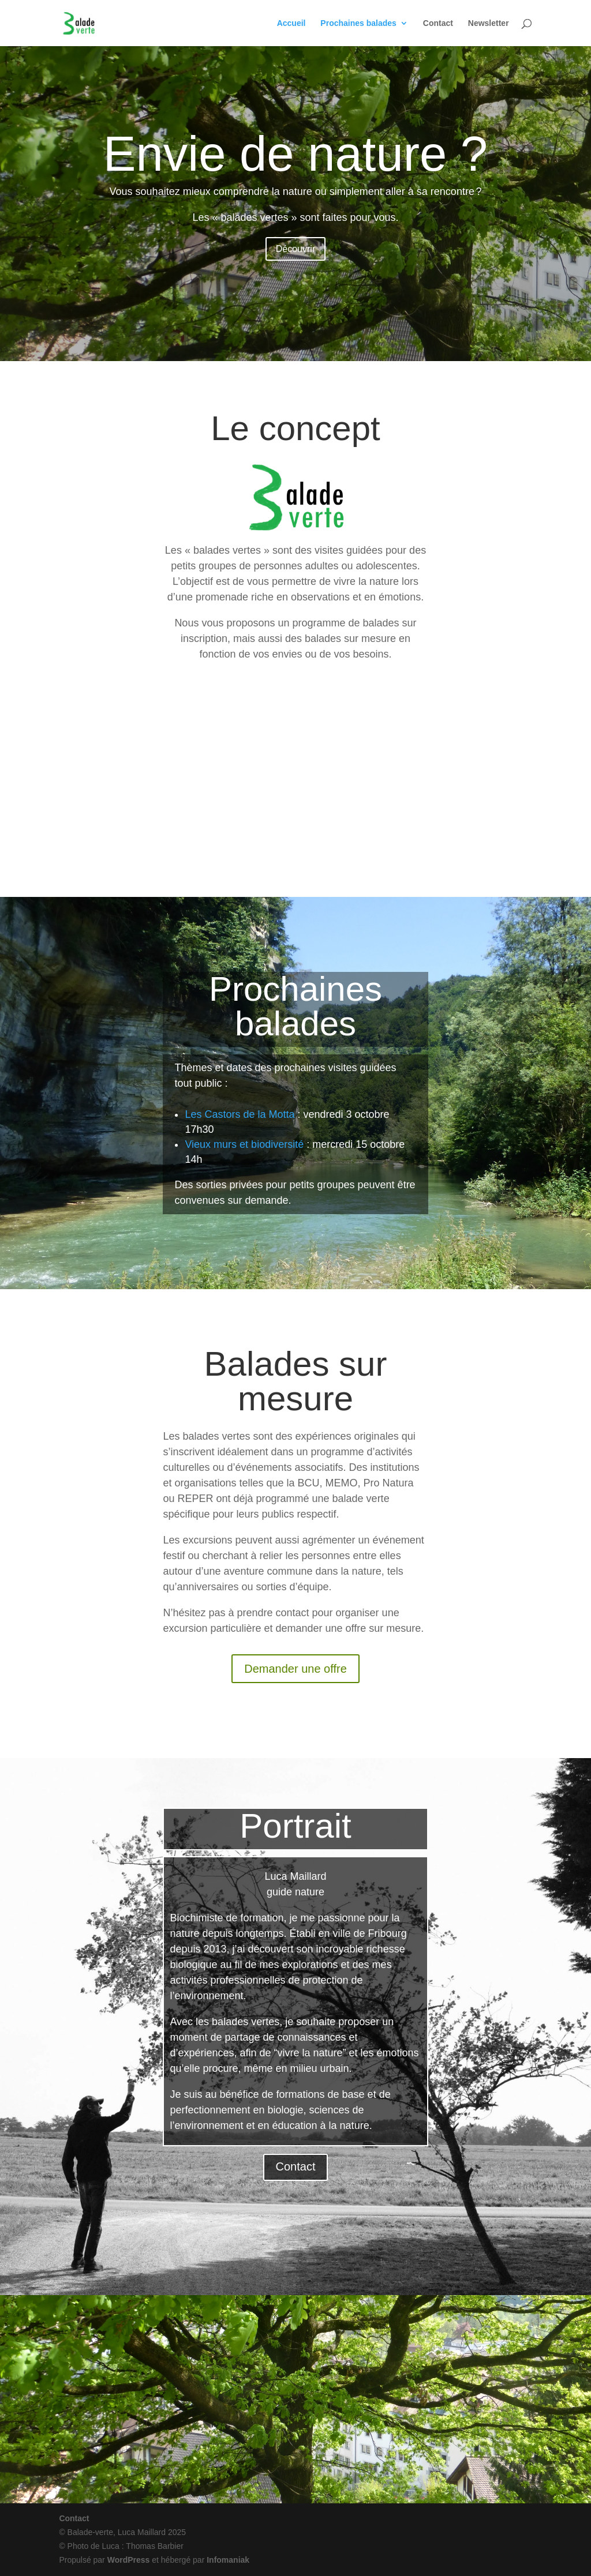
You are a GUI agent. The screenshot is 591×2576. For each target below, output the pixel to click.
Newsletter (488, 23)
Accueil (291, 23)
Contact (438, 23)
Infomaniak (228, 2559)
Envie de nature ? (295, 153)
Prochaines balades (358, 23)
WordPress (128, 2559)
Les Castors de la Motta (239, 1114)
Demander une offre (295, 1668)
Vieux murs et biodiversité (244, 1144)
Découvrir (295, 249)
